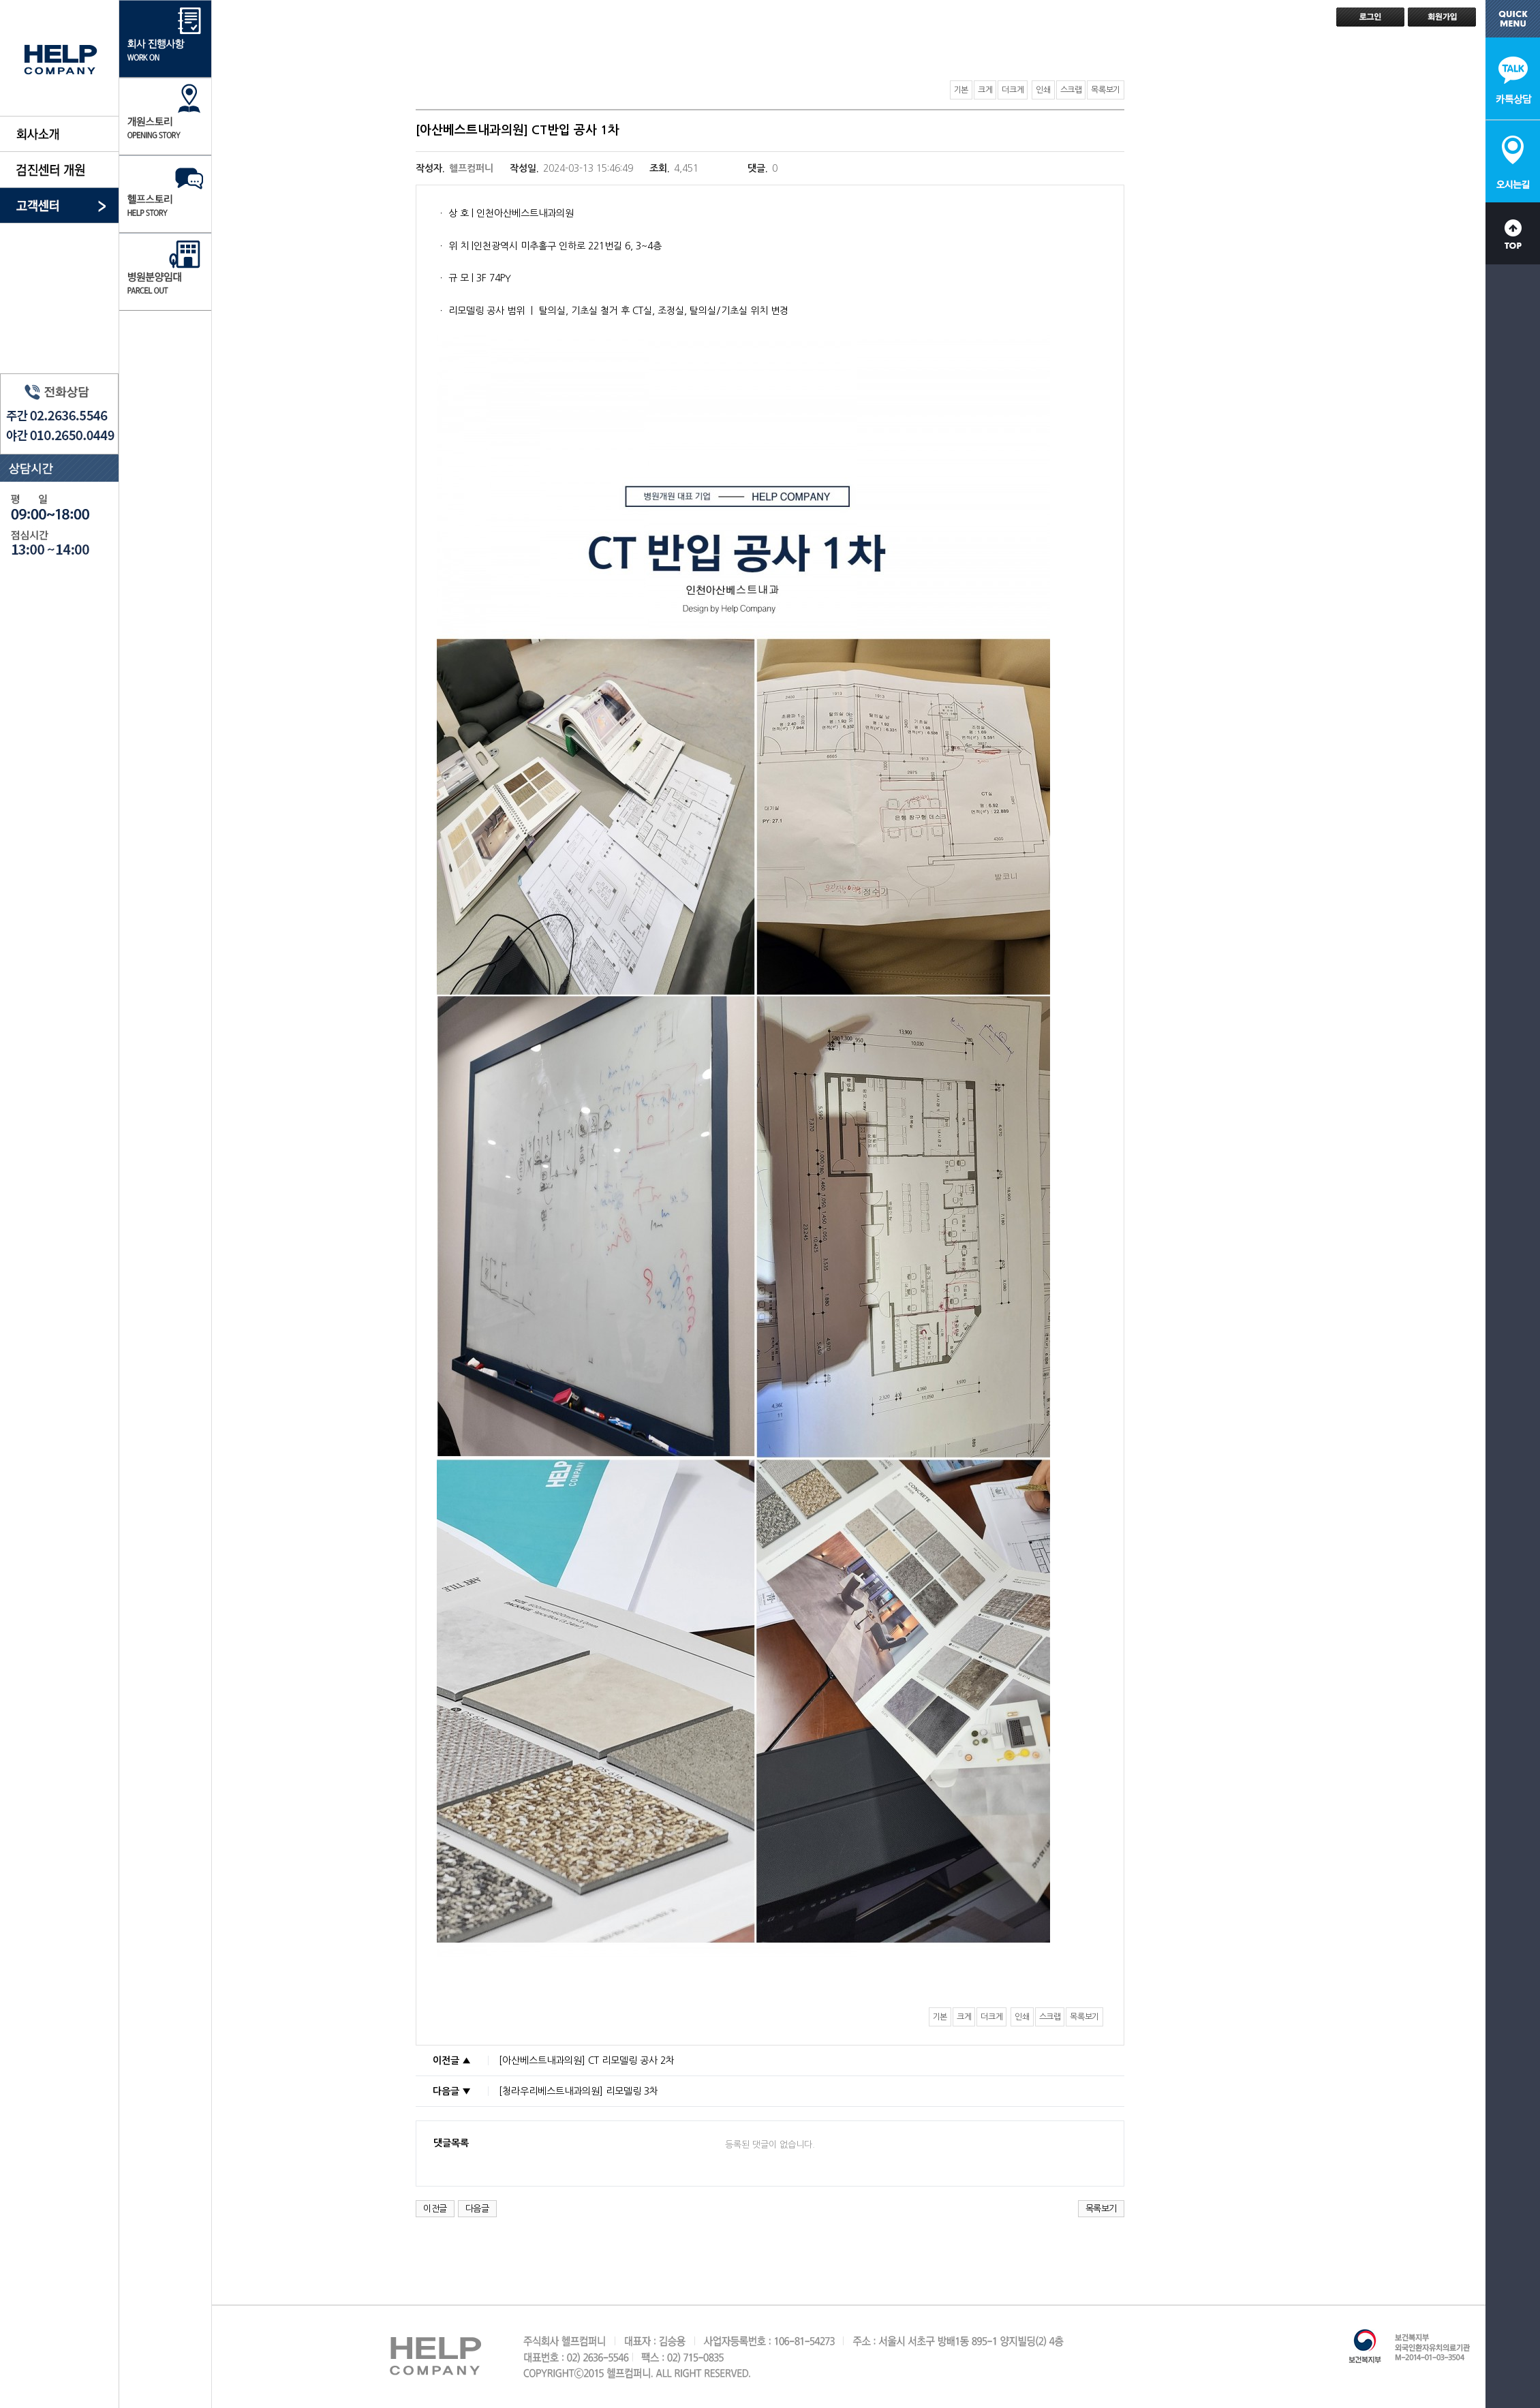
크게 (985, 90)
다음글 (477, 2208)
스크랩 (1071, 90)
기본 (961, 90)
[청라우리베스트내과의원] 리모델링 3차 (578, 2091)
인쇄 (1043, 90)
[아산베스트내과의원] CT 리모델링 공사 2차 (587, 2060)
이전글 (435, 2208)
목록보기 (1105, 90)
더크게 (1012, 90)
